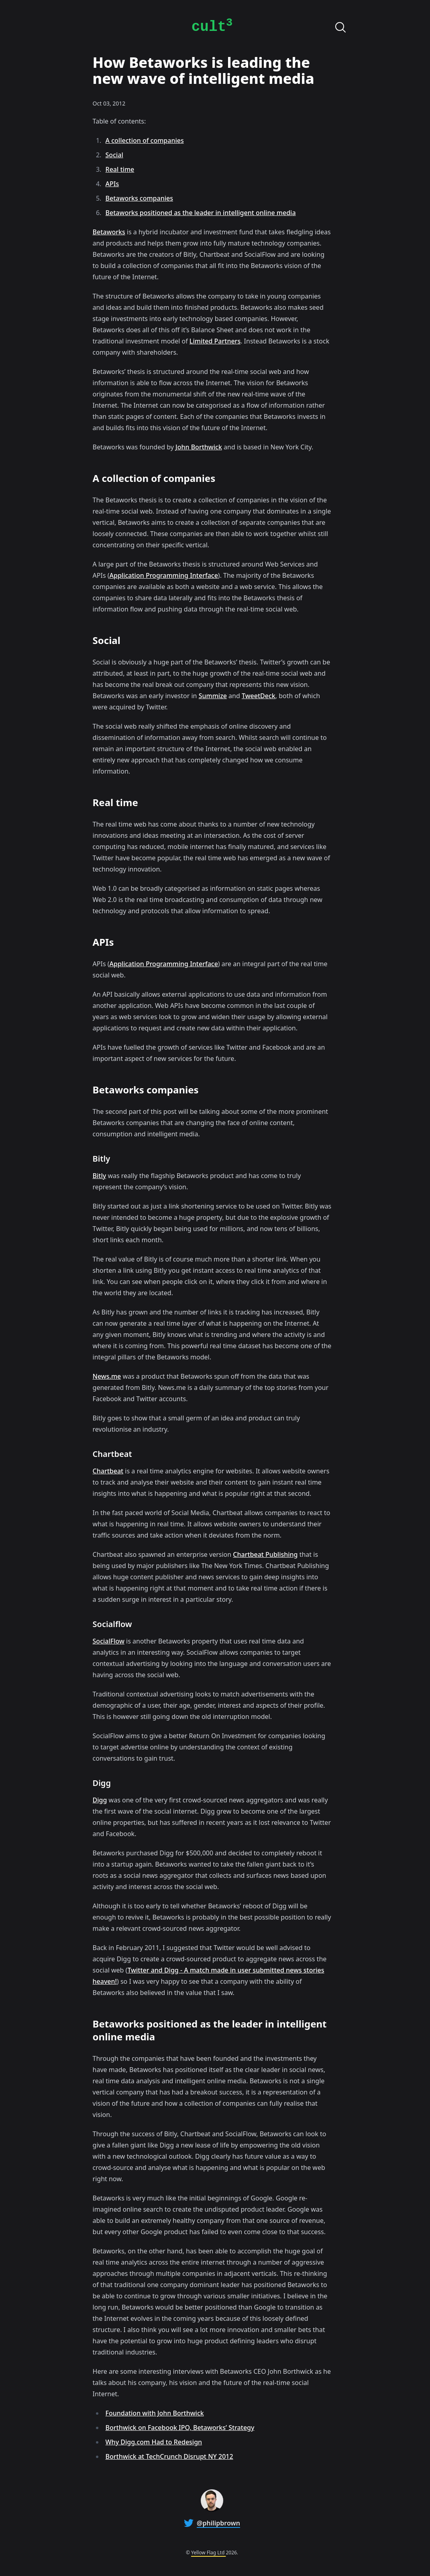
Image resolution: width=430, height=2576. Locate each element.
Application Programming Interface (164, 575)
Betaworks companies (139, 198)
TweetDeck (258, 695)
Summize (213, 695)
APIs (112, 183)
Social (114, 154)
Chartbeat (108, 1471)
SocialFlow (108, 1641)
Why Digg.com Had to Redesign (154, 2442)
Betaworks (109, 232)
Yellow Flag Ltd (208, 2552)
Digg (100, 1800)
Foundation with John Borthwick (155, 2413)
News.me (107, 1376)
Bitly (99, 1175)
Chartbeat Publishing (265, 1554)
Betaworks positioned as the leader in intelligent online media (201, 212)
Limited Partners (215, 341)
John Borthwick (198, 447)
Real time (120, 169)
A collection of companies (145, 140)
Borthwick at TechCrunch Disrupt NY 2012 (169, 2456)
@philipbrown (218, 2523)
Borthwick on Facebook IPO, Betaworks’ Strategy (180, 2427)
